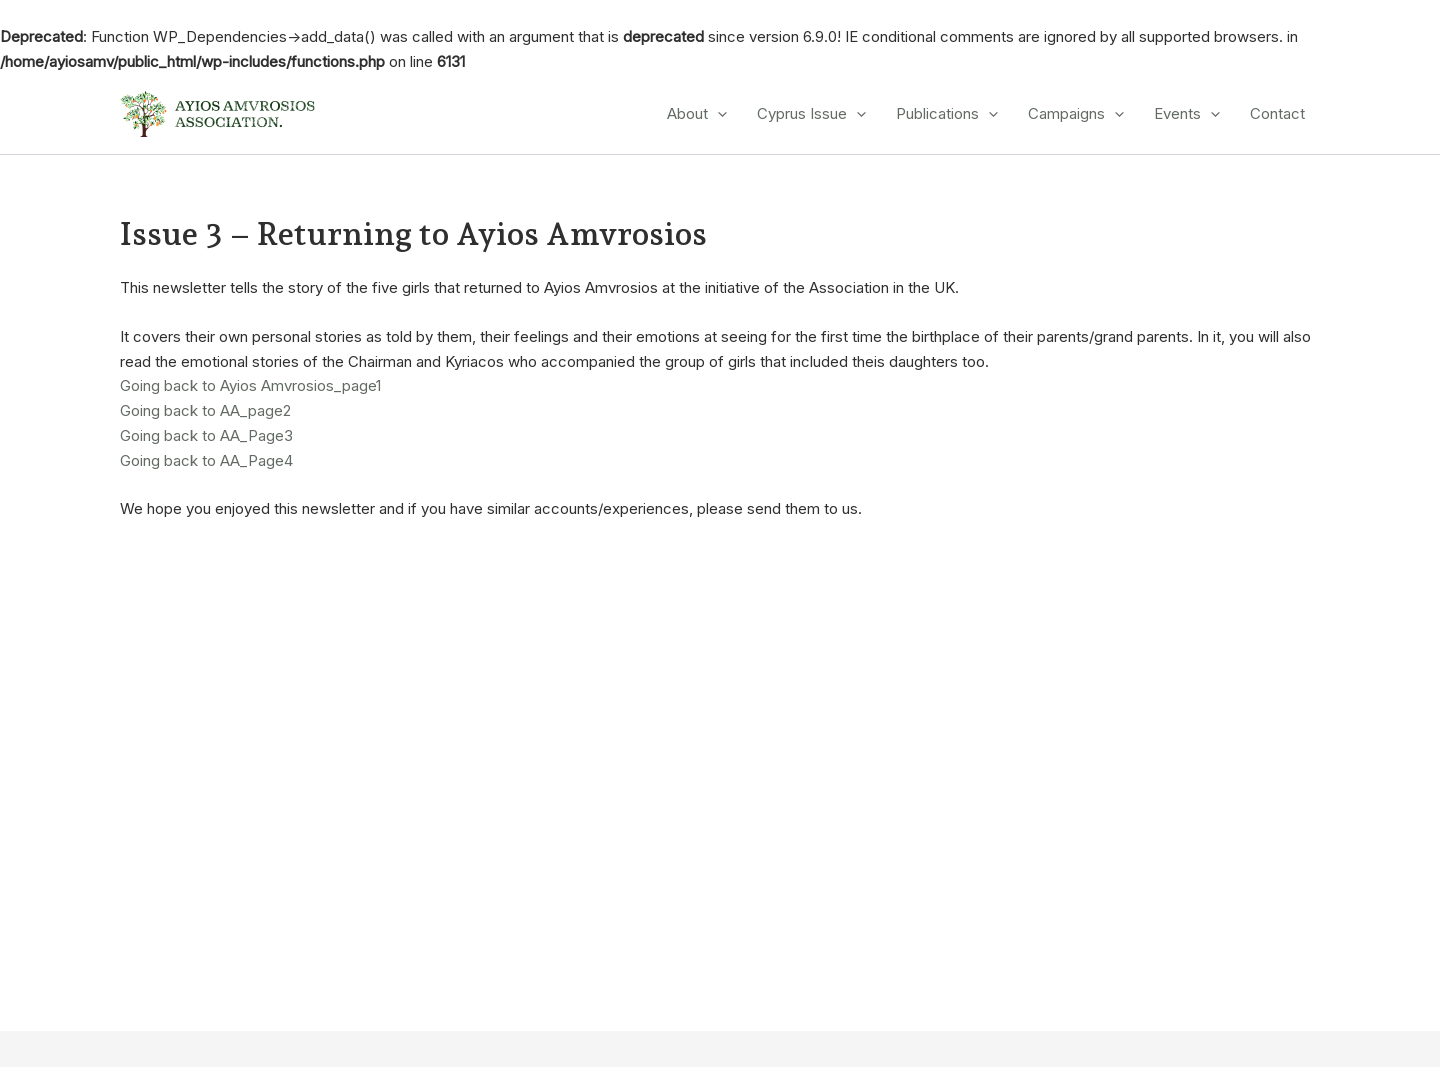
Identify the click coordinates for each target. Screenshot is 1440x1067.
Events (1187, 114)
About (697, 114)
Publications (947, 114)
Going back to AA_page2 (205, 410)
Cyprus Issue (811, 114)
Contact (1277, 113)
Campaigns (1076, 114)
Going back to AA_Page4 (206, 460)
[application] (717, 114)
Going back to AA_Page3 (206, 435)
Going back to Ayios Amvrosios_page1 (250, 385)
